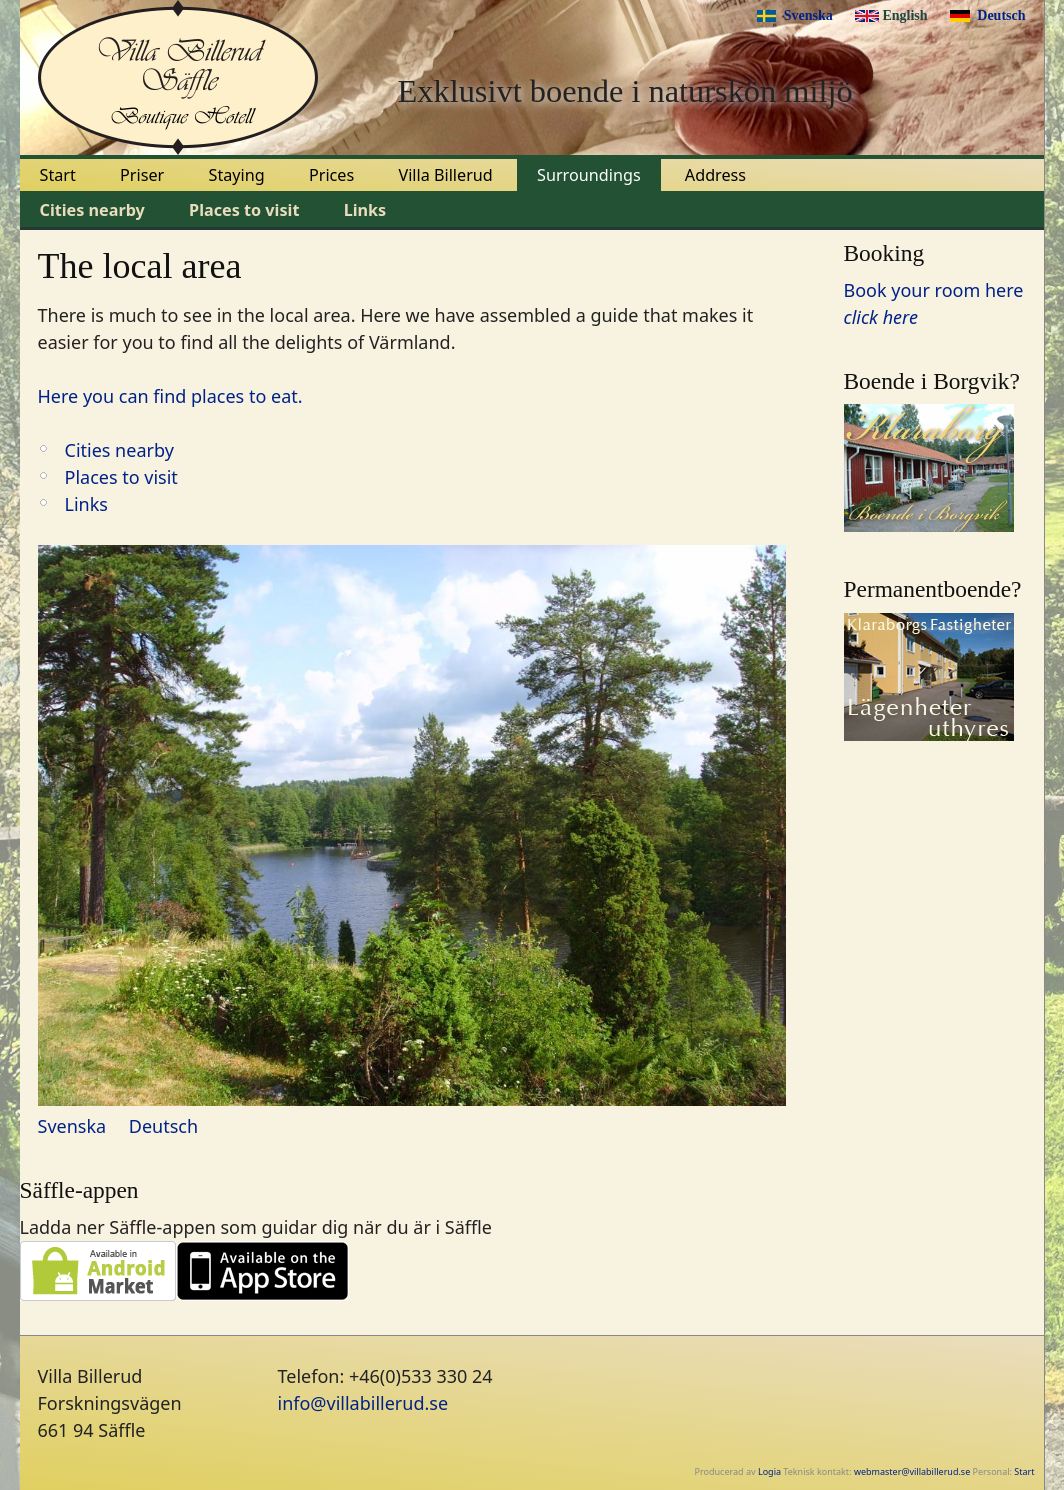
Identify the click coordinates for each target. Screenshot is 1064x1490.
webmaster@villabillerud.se (912, 1471)
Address (715, 175)
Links (365, 210)
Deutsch (1001, 15)
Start (58, 175)
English (904, 15)
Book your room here (934, 290)
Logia (769, 1471)
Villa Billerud (445, 175)
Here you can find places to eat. (170, 396)
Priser (142, 175)
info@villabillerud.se (363, 1403)
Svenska (808, 15)
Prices (331, 175)
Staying (237, 175)
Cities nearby (92, 210)
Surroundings (589, 175)
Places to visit (244, 210)
